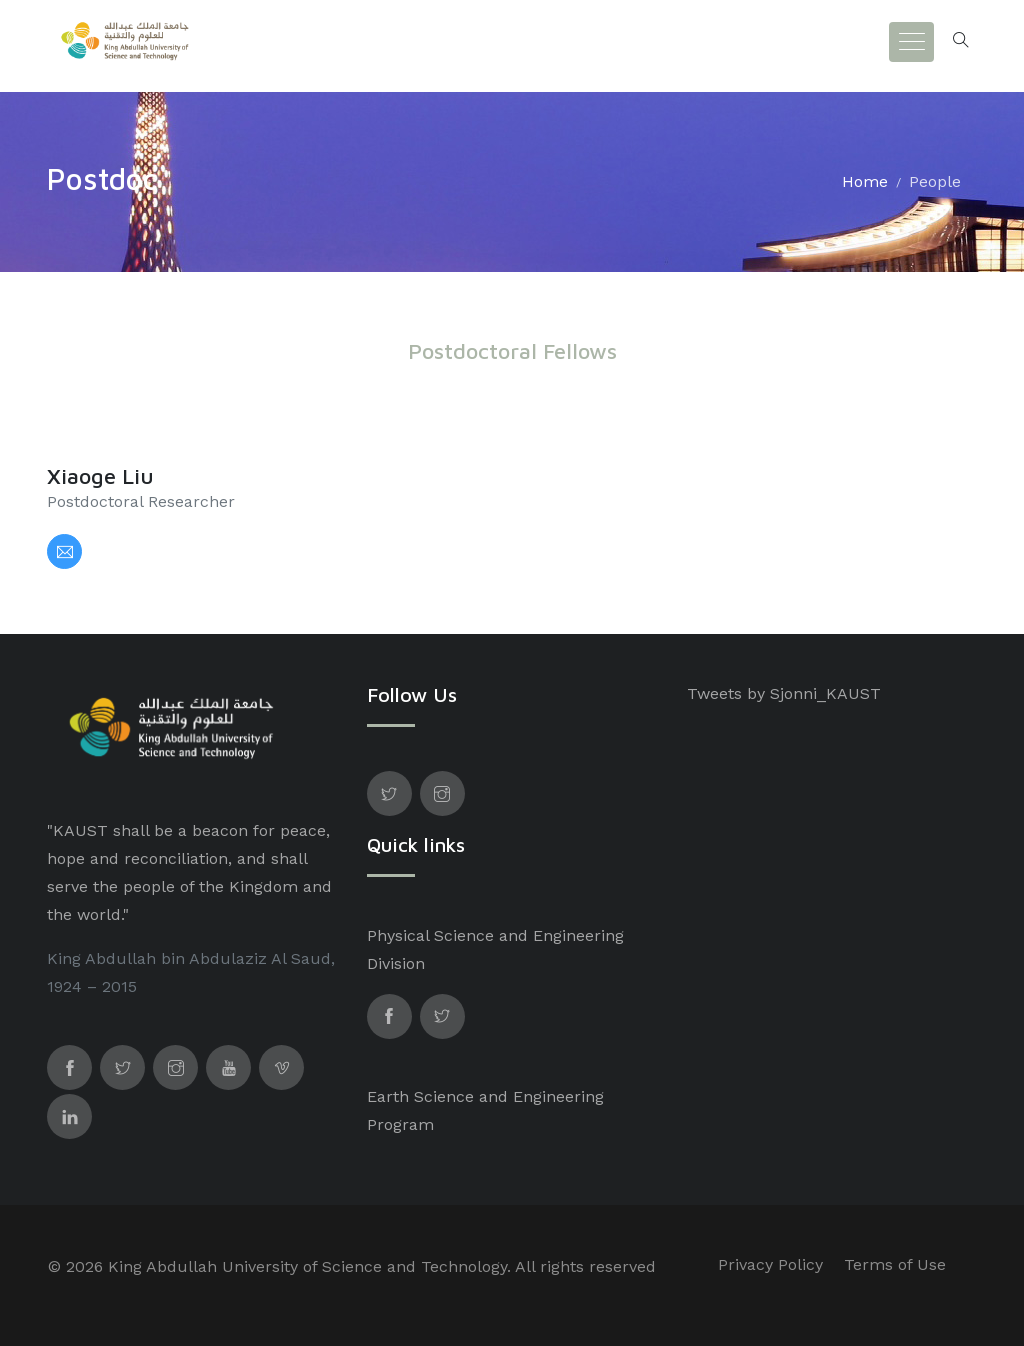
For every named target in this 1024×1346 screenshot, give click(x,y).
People (935, 181)
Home (865, 181)
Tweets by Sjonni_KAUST (784, 693)
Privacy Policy (770, 1264)
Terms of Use (895, 1264)
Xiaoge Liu (100, 476)
